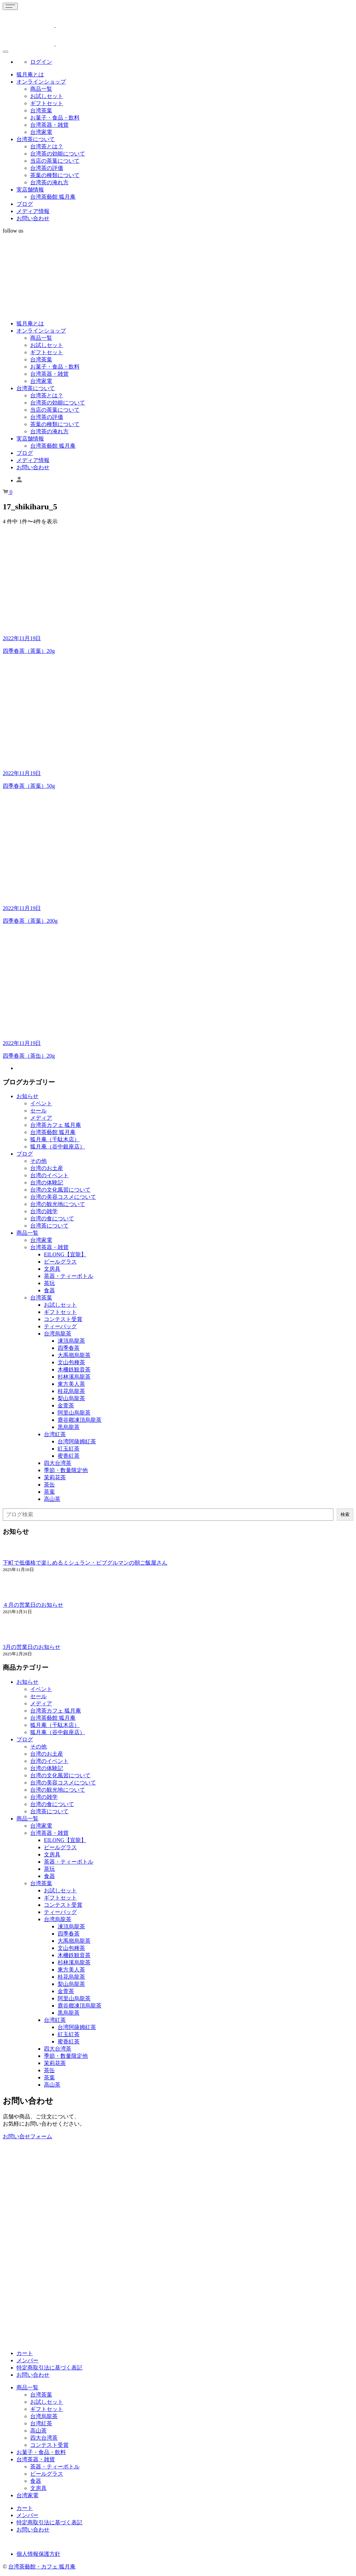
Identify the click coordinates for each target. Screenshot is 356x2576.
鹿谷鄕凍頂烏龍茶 (80, 1420)
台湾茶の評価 (46, 168)
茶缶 (49, 1485)
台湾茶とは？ (46, 146)
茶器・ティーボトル (68, 1276)
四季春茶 (69, 1348)
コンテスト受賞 (63, 1319)
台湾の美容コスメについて (63, 1197)
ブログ (24, 204)
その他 (38, 1161)
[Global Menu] (5, 52)
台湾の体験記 (46, 1182)
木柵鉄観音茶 (74, 1369)
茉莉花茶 (55, 1477)
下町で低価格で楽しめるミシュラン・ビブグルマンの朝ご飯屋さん (85, 1563)
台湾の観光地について (57, 1204)
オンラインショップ (41, 82)
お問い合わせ (32, 218)
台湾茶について (35, 139)
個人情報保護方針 (38, 2554)
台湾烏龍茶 (57, 1333)
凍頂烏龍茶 (71, 1341)
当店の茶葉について (55, 161)
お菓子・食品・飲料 (55, 118)
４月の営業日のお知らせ (33, 1605)
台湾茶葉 (41, 110)
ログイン (41, 62)
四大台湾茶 (57, 1463)
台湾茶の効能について (57, 154)
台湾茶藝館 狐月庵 (52, 197)
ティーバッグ (60, 1326)
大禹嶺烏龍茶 (74, 1355)
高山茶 (52, 1499)
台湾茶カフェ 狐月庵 (55, 1125)
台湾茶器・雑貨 (49, 125)
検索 (345, 1514)
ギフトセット (46, 103)
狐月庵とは (30, 74)
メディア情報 (32, 211)
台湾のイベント (49, 1175)
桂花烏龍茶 (71, 1391)
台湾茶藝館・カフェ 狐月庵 (41, 2566)
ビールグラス (60, 1262)
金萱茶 (66, 1405)
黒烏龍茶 (69, 1427)
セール (38, 1110)
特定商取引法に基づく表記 (49, 2367)
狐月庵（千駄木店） (55, 1139)
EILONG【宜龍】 (65, 1254)
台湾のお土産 (46, 1168)
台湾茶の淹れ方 (49, 182)
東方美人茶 (71, 1384)
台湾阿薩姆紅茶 (77, 1441)
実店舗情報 (30, 189)
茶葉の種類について (55, 175)
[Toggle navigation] (10, 6)
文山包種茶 (71, 1362)
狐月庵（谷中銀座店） (57, 1146)
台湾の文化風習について (60, 1190)
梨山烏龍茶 (71, 1398)
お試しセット (46, 96)
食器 (49, 1290)
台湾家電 (41, 132)
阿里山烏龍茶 (74, 1413)
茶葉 (49, 1492)
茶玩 (49, 1283)
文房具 (52, 1269)
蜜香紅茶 (69, 1456)
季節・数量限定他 (66, 1470)
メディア (41, 1118)
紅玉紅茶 (69, 1449)
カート (24, 2353)
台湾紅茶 (55, 1434)
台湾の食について (52, 1218)
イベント (41, 1103)
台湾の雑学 (44, 1211)
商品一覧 (41, 89)
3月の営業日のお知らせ (31, 1647)
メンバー (27, 2360)
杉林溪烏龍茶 (74, 1377)
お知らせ (27, 1096)
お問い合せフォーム (27, 2136)
